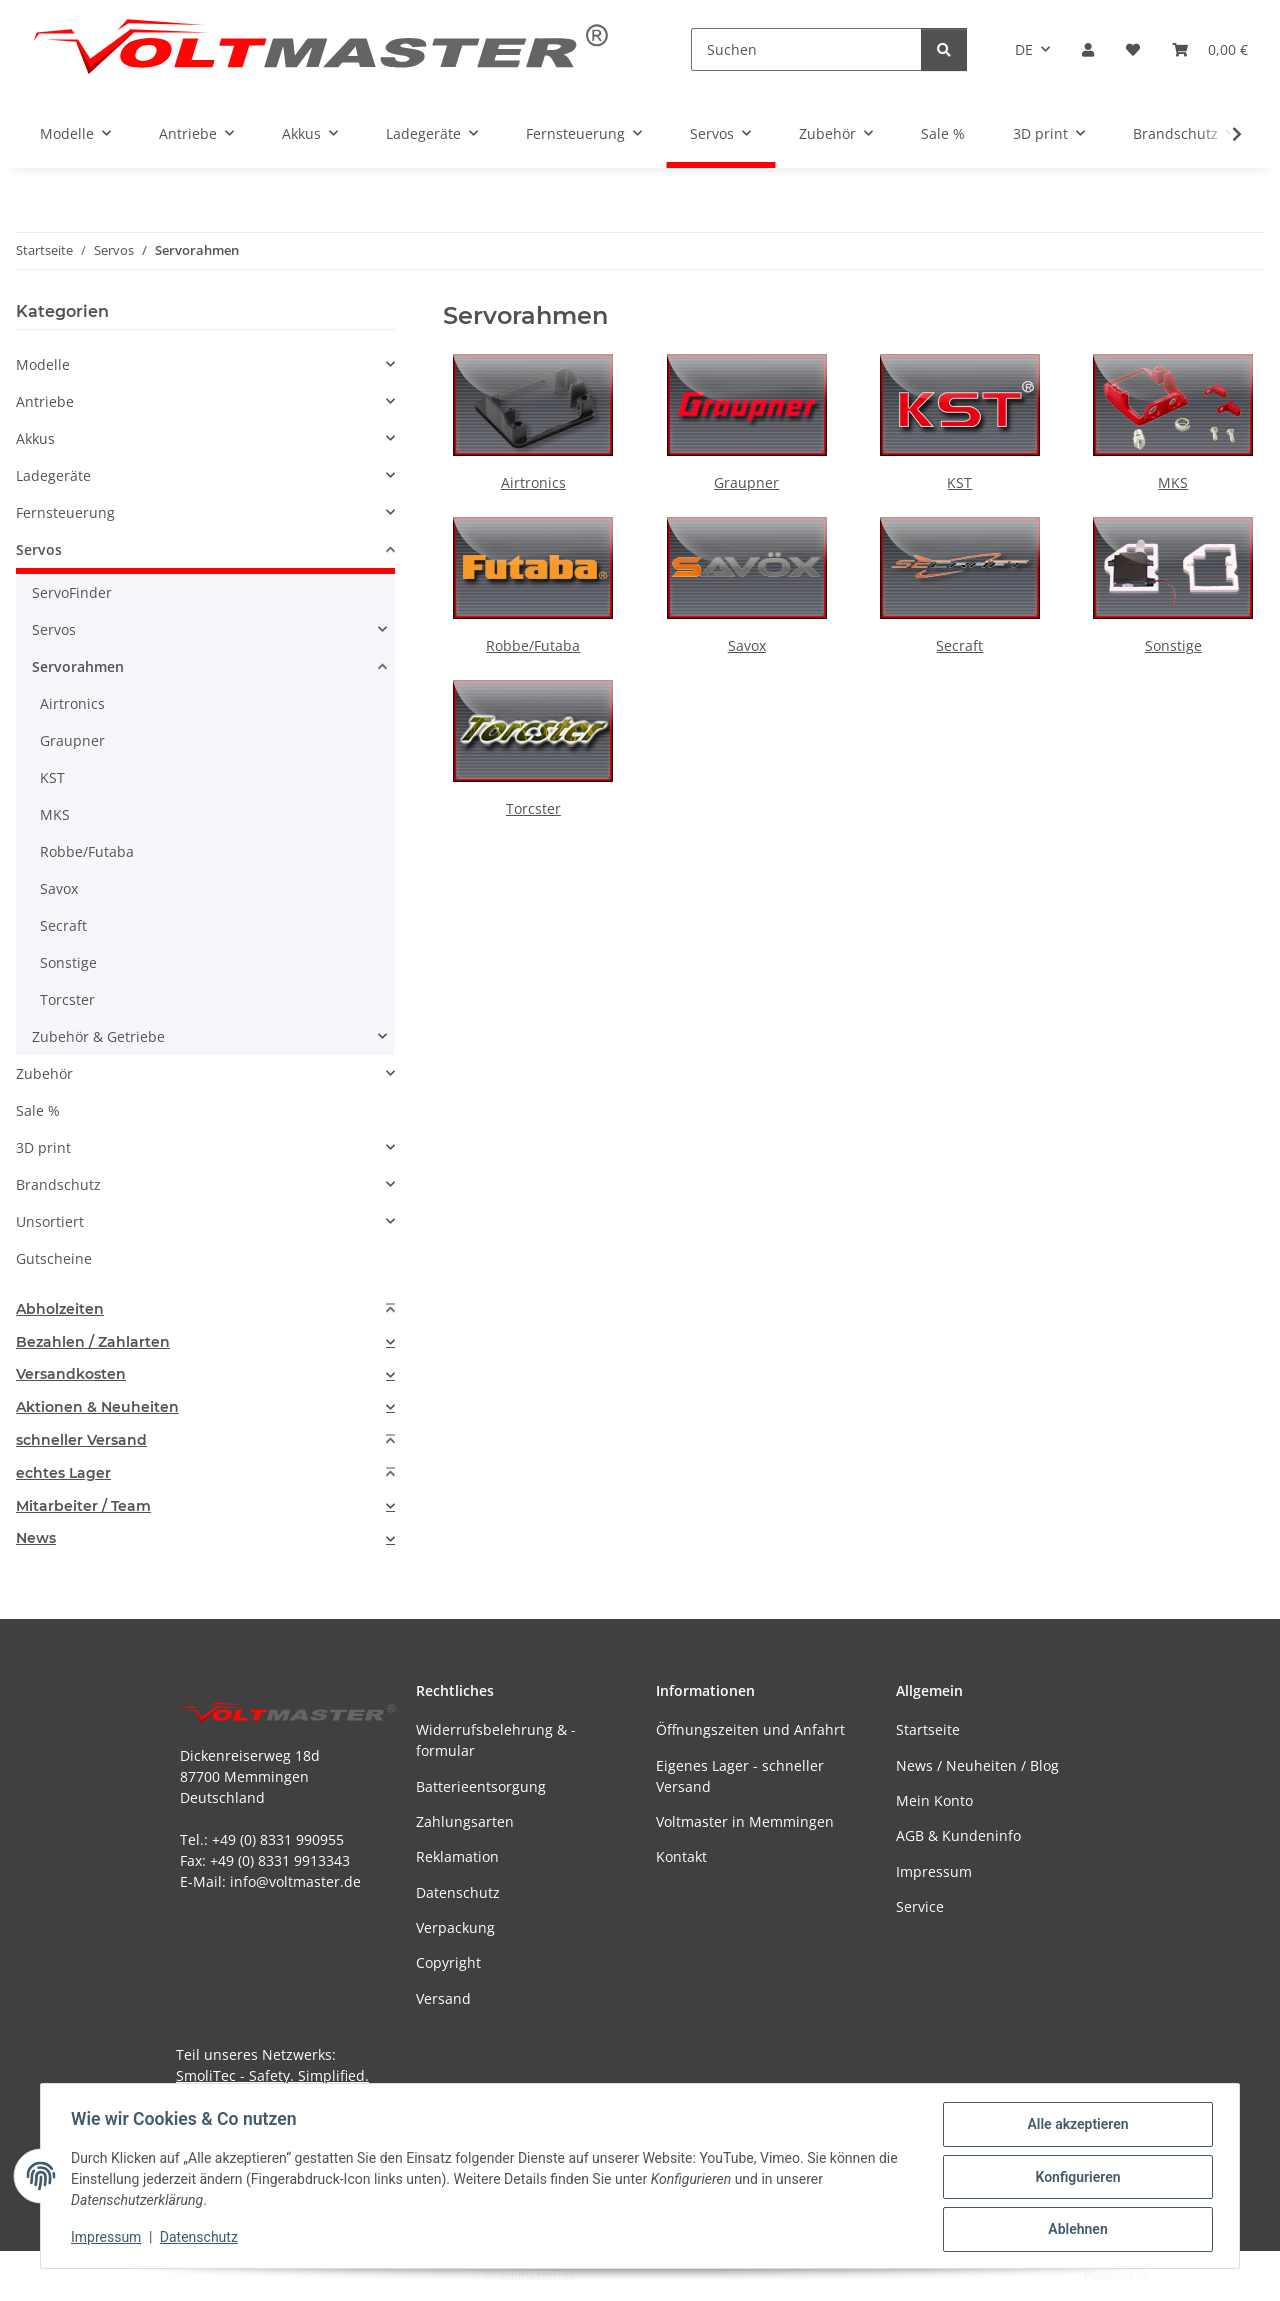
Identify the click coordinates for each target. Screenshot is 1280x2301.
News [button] (36, 1538)
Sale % (38, 1110)
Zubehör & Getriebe (98, 1036)
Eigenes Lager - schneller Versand (740, 1776)
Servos (39, 549)
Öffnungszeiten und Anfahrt (750, 1729)
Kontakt (681, 1856)
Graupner (746, 482)
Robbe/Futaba (533, 645)
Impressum (108, 2239)
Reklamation (457, 1856)
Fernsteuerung (65, 512)
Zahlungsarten (465, 1821)
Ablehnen (1075, 2230)
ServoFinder (72, 592)
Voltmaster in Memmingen (745, 1821)
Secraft (959, 645)
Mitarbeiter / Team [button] (83, 1506)
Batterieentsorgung (481, 1786)
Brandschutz (58, 1184)
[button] (1088, 49)
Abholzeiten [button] (60, 1309)
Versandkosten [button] (71, 1374)
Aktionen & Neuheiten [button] (97, 1407)
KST (959, 482)
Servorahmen (78, 666)
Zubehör (44, 1073)
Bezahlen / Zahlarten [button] (93, 1342)
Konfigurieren (1075, 2178)
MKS (1173, 482)
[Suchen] (806, 49)
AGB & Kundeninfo (958, 1835)
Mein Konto (934, 1800)
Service (920, 1906)
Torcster (533, 808)
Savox (747, 645)
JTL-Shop (1176, 2275)
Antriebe (45, 401)
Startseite (928, 1729)
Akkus (35, 438)
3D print (43, 1147)
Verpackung (455, 1927)
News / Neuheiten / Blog (977, 1765)
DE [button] (1024, 49)
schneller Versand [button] (81, 1440)
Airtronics (533, 482)
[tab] (205, 1309)
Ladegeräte (53, 475)
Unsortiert (50, 1221)
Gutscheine (54, 1258)
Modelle (43, 364)
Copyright (448, 1962)
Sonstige (1173, 645)
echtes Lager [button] (63, 1473)
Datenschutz (201, 2239)
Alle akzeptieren (1075, 2126)
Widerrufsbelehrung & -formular (496, 1740)
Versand (443, 1998)
